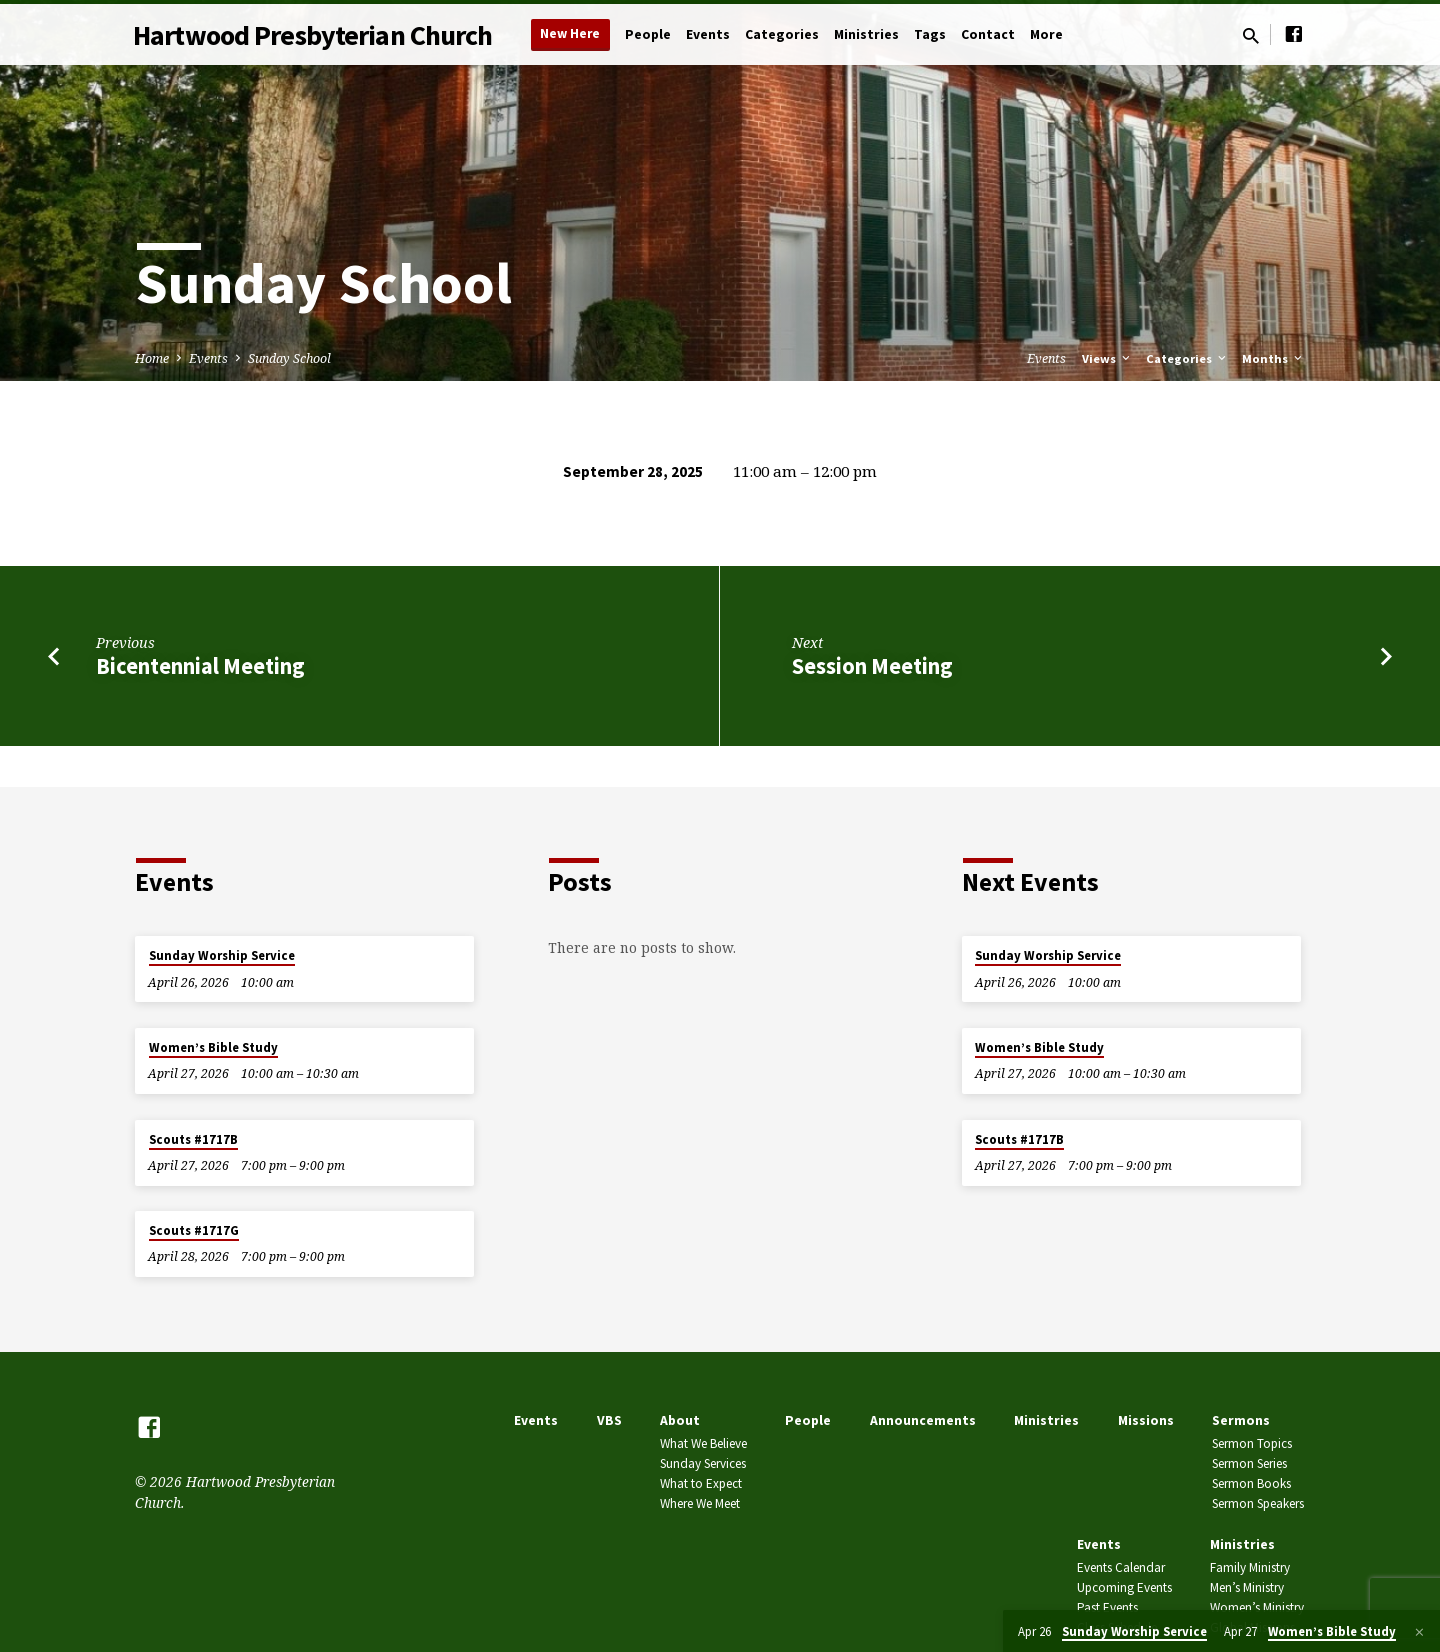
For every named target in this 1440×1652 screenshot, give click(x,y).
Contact (988, 34)
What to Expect (701, 1483)
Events (708, 34)
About (680, 1420)
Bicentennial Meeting (200, 666)
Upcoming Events (1124, 1587)
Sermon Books (1251, 1483)
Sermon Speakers (1258, 1503)
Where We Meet (700, 1503)
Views (1107, 358)
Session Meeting (872, 666)
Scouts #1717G (194, 1230)
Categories (782, 34)
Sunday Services (703, 1463)
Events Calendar (1121, 1567)
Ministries (866, 34)
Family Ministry (1250, 1567)
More (1046, 34)
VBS (609, 1420)
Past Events (1107, 1607)
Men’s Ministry (1247, 1587)
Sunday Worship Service (222, 955)
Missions (1146, 1420)
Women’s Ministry (1257, 1607)
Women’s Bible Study (213, 1047)
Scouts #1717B (193, 1139)
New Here (570, 33)
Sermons (1241, 1420)
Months (1273, 358)
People (648, 34)
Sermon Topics (1252, 1443)
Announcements (923, 1420)
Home (152, 358)
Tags (930, 34)
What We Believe (703, 1443)
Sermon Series (1249, 1463)
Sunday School (289, 358)
